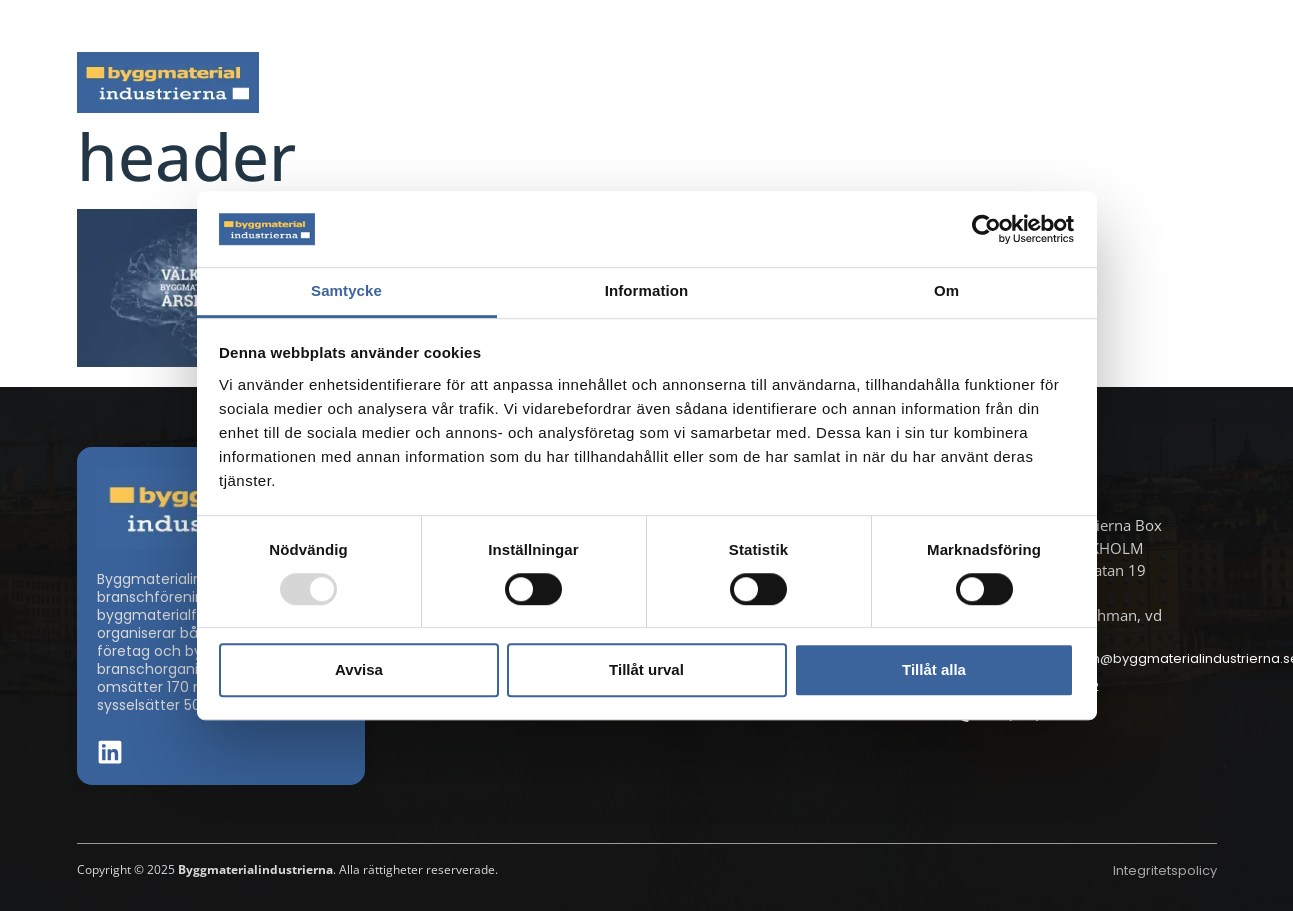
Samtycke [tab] (346, 291)
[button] (1211, 26)
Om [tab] (946, 291)
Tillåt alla (934, 669)
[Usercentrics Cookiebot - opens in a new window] (986, 229)
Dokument (883, 82)
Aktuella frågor (533, 82)
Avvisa (359, 669)
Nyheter (395, 82)
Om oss (1173, 82)
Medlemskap (1035, 82)
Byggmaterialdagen (717, 82)
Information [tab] (647, 291)
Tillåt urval (646, 669)
